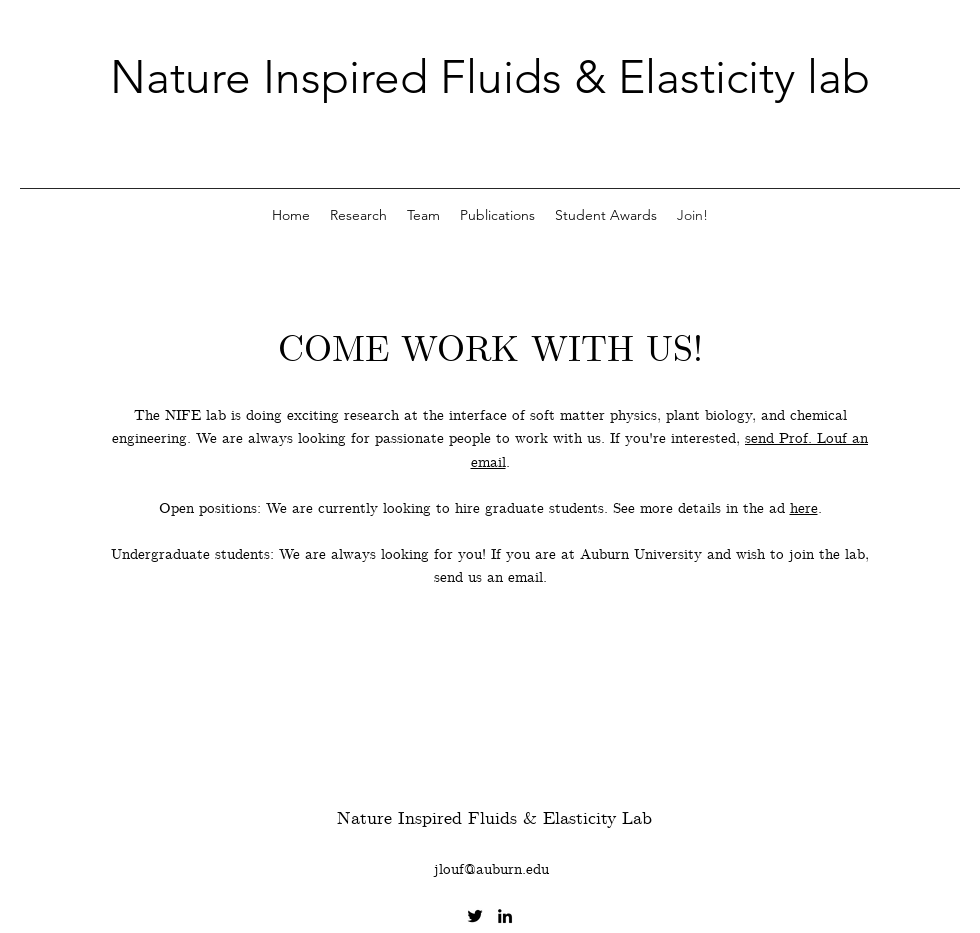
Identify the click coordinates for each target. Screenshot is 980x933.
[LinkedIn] (505, 916)
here (804, 509)
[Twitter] (475, 916)
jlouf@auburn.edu (491, 870)
